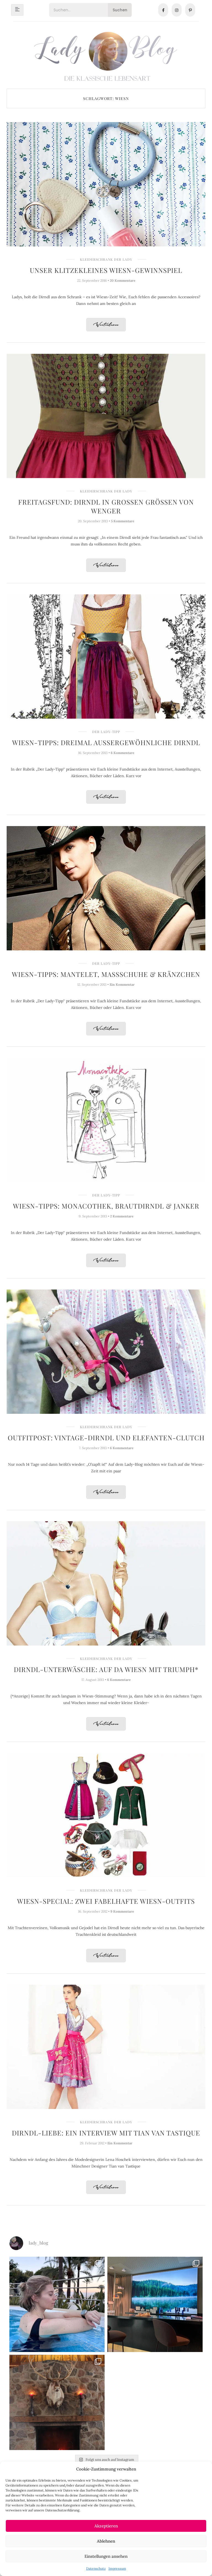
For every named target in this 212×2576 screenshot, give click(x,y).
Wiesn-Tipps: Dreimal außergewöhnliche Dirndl (106, 742)
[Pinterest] (190, 10)
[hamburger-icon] (17, 10)
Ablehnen (106, 2541)
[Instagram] (177, 10)
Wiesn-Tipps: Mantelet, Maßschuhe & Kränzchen (106, 974)
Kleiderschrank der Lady (106, 259)
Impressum (117, 2568)
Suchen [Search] (120, 10)
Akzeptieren (106, 2525)
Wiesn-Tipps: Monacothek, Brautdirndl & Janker (106, 1205)
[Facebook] (163, 10)
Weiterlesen (106, 324)
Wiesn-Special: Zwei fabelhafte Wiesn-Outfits (106, 1901)
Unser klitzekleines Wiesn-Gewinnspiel (106, 270)
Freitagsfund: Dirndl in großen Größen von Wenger (106, 506)
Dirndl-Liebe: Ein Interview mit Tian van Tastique (106, 2132)
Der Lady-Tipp (106, 731)
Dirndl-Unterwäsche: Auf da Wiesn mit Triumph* (106, 1669)
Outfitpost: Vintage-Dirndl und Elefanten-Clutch (106, 1437)
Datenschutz (96, 2568)
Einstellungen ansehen (106, 2556)
